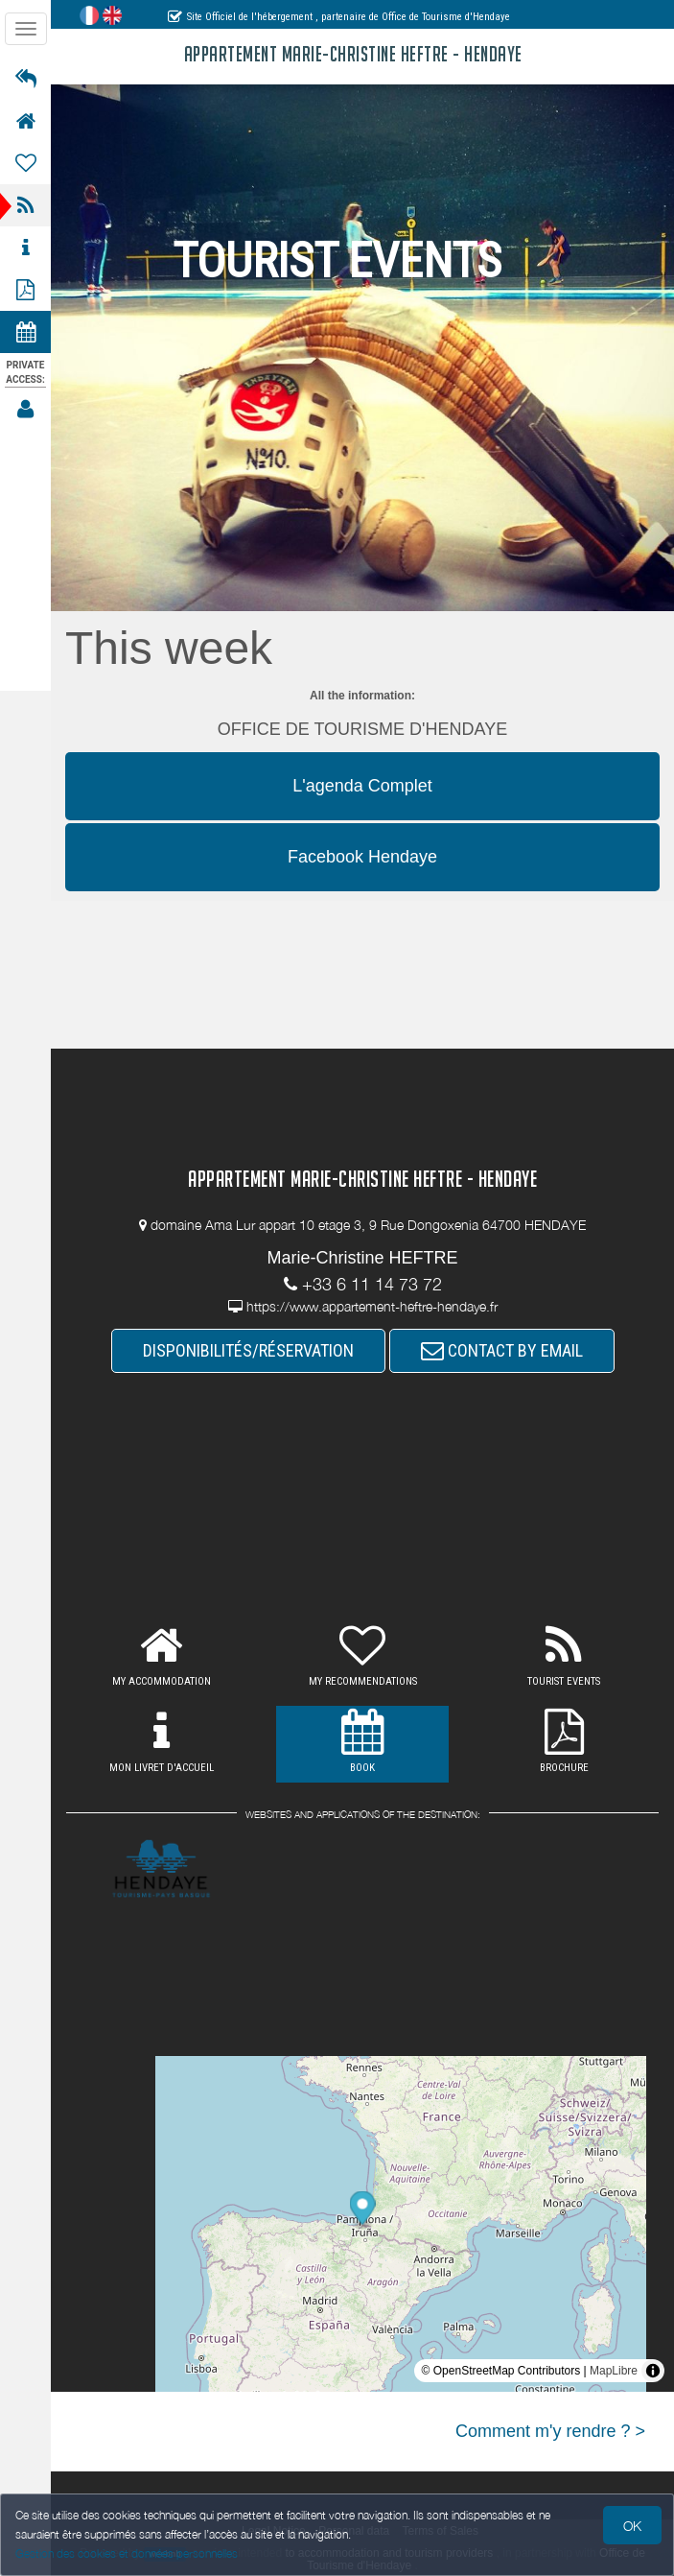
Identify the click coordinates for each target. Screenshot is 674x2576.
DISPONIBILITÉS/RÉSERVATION (248, 1350)
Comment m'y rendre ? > (550, 2431)
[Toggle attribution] (652, 2370)
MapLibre (614, 2370)
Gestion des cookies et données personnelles (126, 2553)
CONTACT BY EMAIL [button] (502, 1350)
